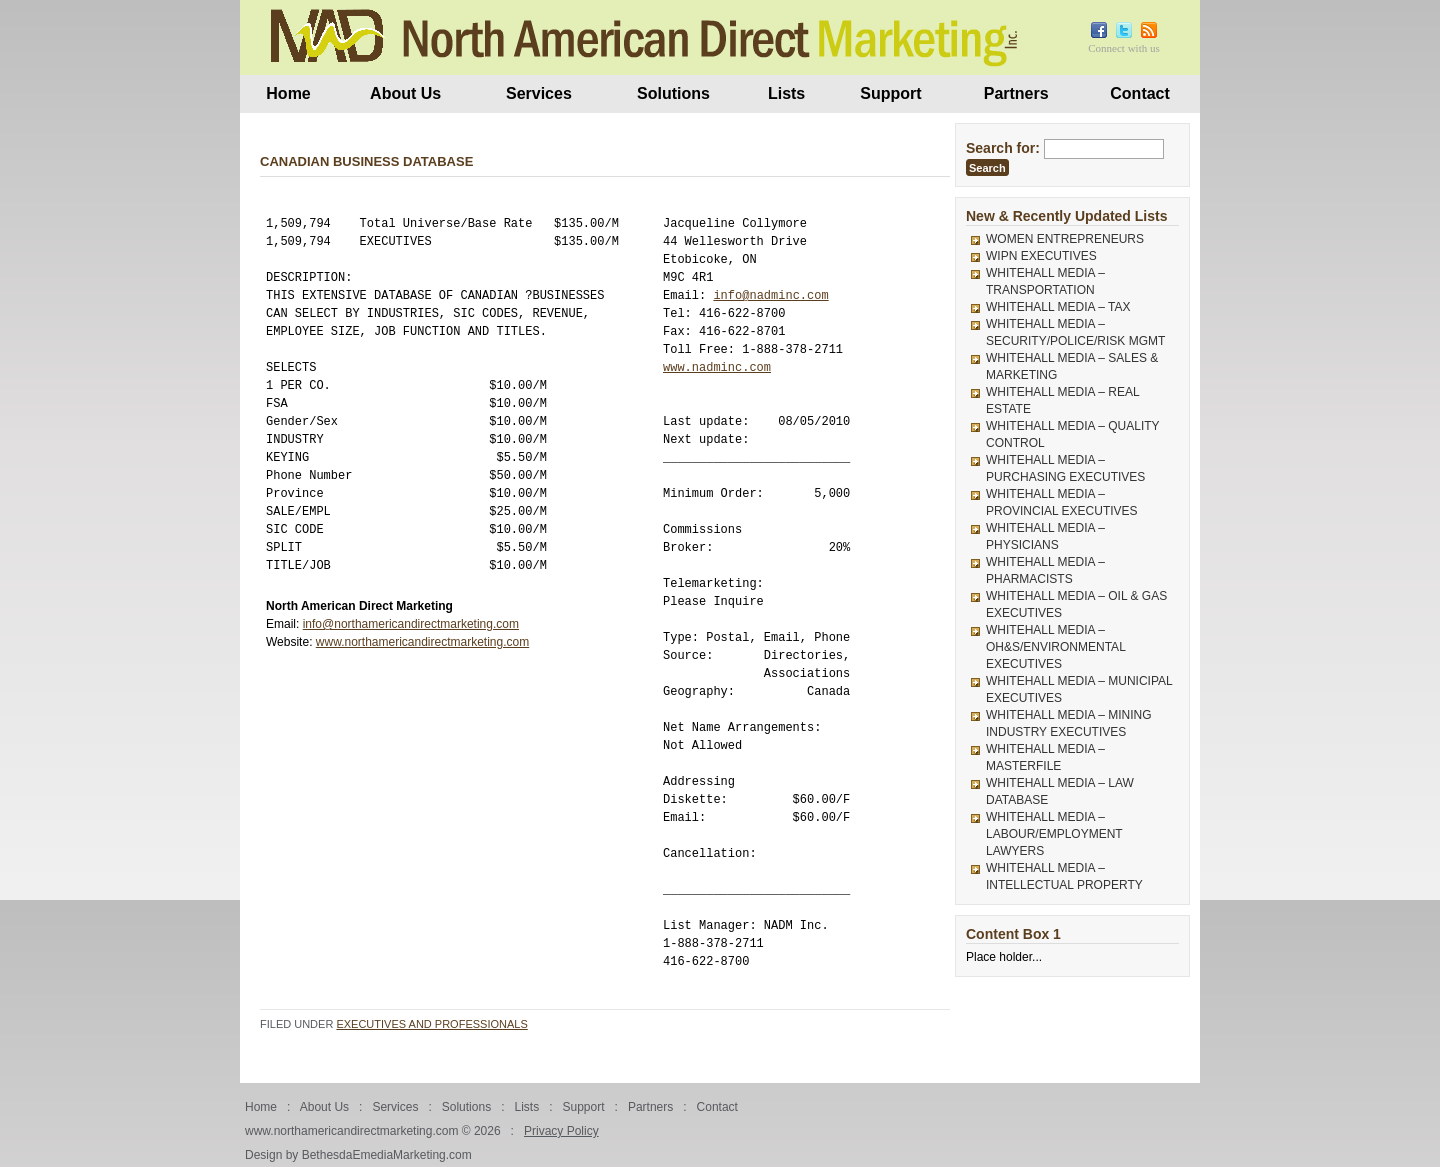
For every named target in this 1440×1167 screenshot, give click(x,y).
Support (890, 93)
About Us (405, 93)
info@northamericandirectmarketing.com (411, 624)
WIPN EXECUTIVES (1041, 256)
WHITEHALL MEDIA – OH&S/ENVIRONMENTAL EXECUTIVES (1055, 647)
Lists (786, 93)
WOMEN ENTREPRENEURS (1065, 239)
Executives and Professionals (431, 1024)
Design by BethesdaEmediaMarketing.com (358, 1155)
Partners (1016, 93)
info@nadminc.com (770, 295)
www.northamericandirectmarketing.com (422, 642)
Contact (1140, 93)
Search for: (1003, 148)
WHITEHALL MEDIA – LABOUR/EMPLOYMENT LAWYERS (1054, 834)
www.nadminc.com (717, 367)
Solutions (673, 93)
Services (539, 93)
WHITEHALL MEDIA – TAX (1058, 307)
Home (288, 93)
